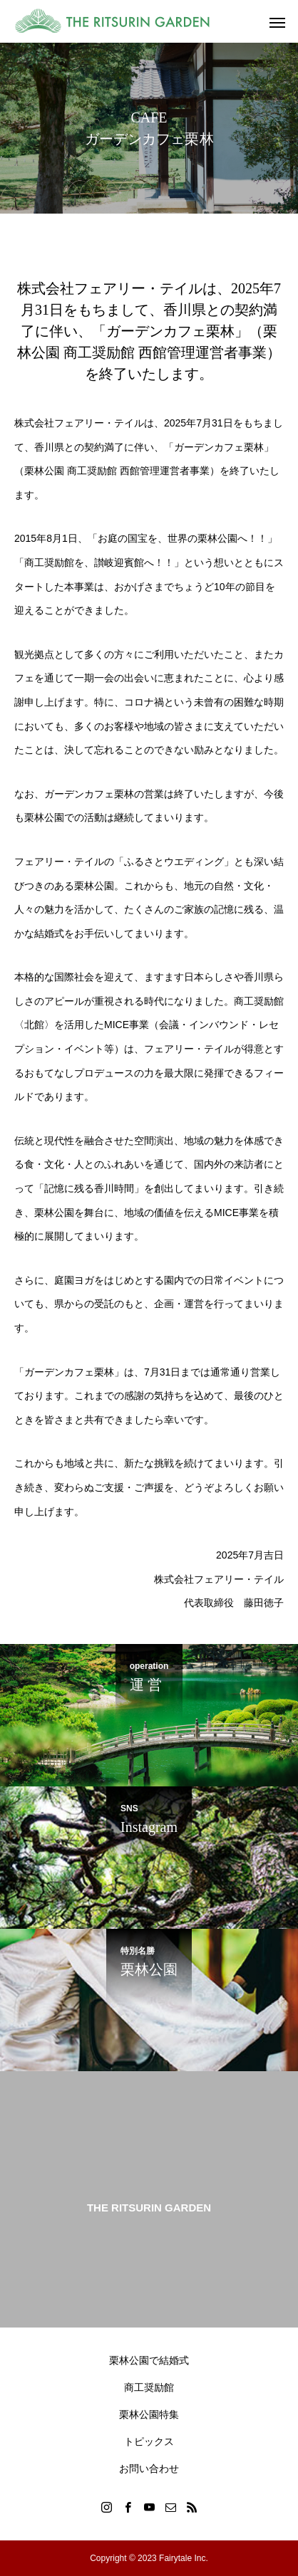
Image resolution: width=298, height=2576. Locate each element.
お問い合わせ (149, 2468)
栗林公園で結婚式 (149, 2360)
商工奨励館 (149, 2387)
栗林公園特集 (149, 2414)
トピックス (149, 2441)
